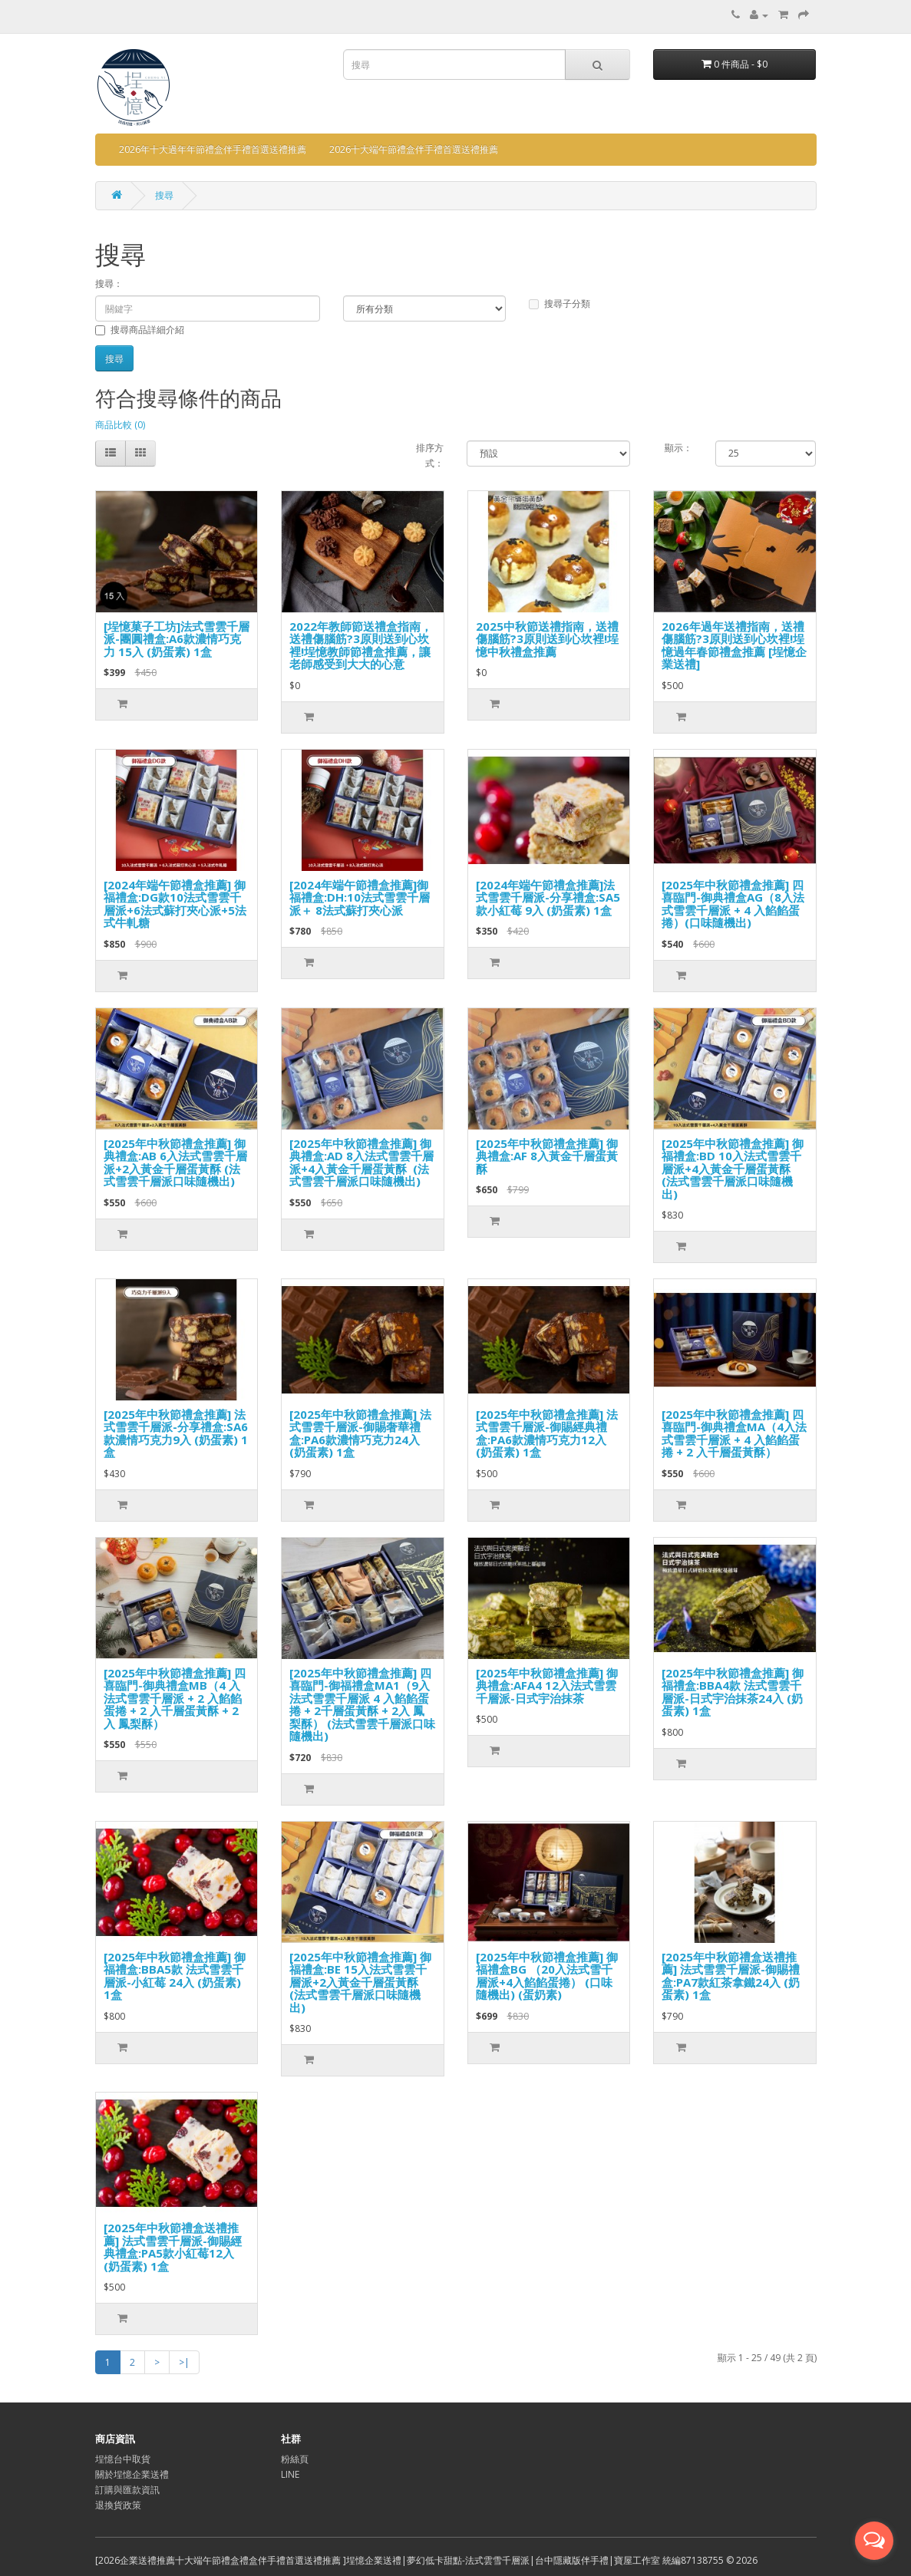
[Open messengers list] (874, 2541)
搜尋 (164, 195)
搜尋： (109, 283)
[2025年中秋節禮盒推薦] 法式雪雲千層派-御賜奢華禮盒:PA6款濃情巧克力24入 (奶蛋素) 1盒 (360, 1433)
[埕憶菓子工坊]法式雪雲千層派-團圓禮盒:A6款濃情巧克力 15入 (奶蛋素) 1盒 (176, 638)
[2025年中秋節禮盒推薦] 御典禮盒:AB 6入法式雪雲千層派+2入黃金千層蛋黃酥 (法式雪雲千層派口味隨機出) (175, 1162)
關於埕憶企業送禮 (132, 2474)
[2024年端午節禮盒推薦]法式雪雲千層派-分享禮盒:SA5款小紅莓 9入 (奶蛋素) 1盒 (548, 897)
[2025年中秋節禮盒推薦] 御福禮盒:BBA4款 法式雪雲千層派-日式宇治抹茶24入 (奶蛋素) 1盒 (733, 1692)
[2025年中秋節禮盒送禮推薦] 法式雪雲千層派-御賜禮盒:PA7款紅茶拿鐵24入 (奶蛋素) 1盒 (731, 1976)
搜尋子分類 (559, 303)
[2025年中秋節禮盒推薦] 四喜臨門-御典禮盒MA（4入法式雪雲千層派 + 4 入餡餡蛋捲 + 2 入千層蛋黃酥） (734, 1433)
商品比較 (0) (120, 424)
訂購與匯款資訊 (127, 2489)
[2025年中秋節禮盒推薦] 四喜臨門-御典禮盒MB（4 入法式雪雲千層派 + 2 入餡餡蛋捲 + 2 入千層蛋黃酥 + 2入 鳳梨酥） (175, 1698)
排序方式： (430, 455)
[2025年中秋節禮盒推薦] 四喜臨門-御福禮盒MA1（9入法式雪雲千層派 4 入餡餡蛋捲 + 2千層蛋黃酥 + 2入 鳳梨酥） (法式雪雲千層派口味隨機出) (362, 1704)
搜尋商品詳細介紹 (139, 329)
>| (184, 2362)
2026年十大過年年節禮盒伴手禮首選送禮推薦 (212, 149)
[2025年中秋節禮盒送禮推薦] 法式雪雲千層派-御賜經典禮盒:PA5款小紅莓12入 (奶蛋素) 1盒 (173, 2247)
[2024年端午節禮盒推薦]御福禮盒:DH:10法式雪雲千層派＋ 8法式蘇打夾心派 (359, 897)
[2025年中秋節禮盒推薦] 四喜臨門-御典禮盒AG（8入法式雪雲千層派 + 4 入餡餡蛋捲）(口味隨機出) (733, 904)
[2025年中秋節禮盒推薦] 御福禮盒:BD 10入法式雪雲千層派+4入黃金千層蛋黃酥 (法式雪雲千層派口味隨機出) (733, 1169)
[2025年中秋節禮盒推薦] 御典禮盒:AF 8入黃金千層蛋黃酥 (547, 1156)
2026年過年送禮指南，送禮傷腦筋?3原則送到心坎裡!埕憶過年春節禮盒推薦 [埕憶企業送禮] (734, 645)
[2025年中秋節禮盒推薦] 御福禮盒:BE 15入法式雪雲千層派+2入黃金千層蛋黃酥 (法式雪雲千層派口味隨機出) (360, 1982)
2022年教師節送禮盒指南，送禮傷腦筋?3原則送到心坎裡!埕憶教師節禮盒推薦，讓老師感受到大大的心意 (360, 645)
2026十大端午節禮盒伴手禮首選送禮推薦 (413, 149)
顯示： (678, 447)
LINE (290, 2474)
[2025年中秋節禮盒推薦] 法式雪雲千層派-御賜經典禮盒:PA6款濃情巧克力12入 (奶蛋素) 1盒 (547, 1433)
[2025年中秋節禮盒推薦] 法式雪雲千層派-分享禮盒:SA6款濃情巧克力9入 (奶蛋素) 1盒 (176, 1433)
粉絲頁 (295, 2459)
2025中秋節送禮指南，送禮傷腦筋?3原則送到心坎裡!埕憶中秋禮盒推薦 (547, 638)
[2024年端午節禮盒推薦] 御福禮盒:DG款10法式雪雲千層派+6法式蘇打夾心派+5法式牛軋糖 (175, 904)
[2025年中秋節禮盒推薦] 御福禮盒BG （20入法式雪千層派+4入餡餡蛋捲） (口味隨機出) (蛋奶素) (547, 1976)
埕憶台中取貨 (122, 2459)
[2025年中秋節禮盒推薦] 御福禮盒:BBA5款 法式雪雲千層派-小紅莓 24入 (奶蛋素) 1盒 (175, 1976)
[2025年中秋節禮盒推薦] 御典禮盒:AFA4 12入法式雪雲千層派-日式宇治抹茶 (547, 1685)
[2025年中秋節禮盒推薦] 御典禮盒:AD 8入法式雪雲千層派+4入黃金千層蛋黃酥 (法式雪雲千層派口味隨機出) (361, 1162)
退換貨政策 (118, 2505)
